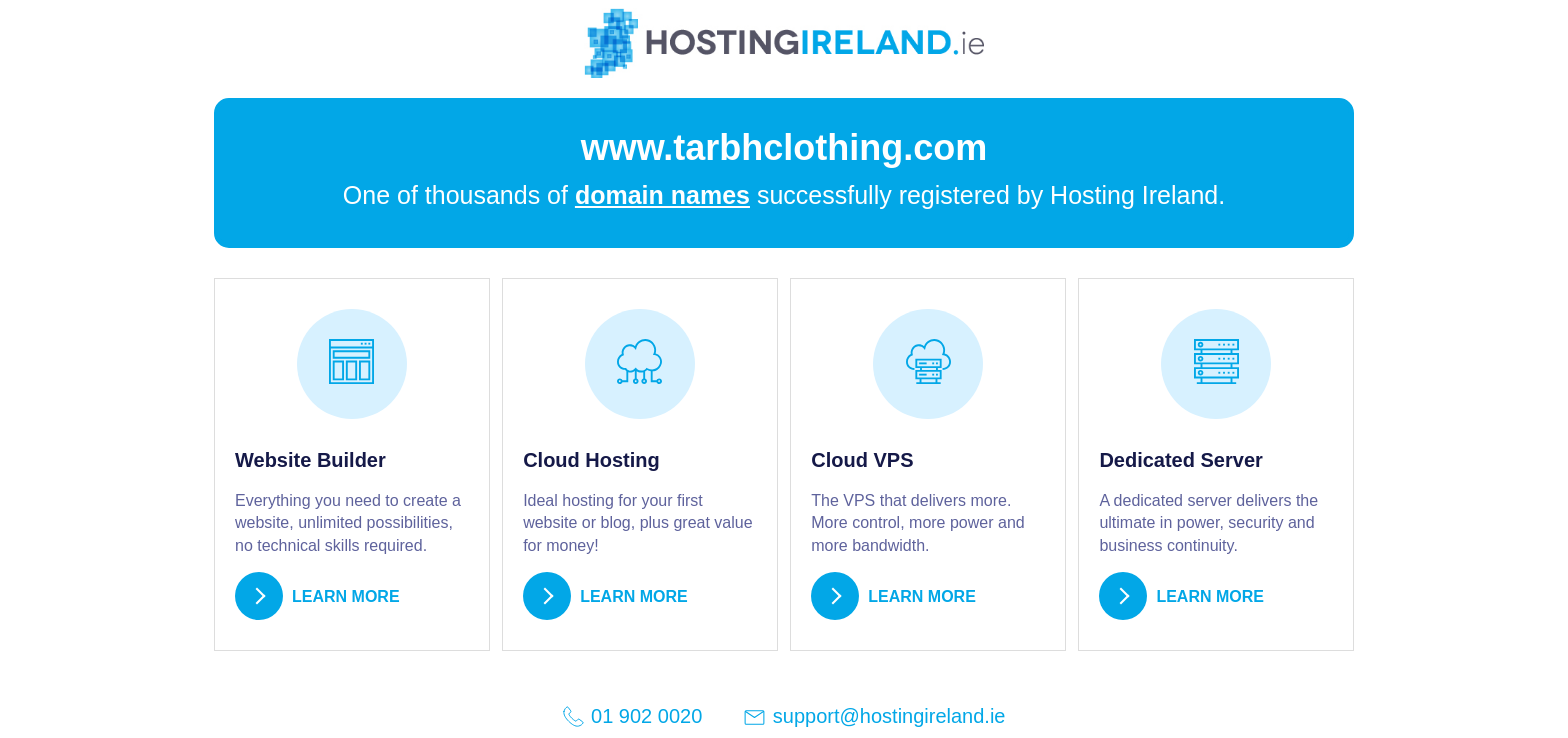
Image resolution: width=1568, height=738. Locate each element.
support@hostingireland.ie (873, 717)
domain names (662, 195)
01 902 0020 (632, 716)
